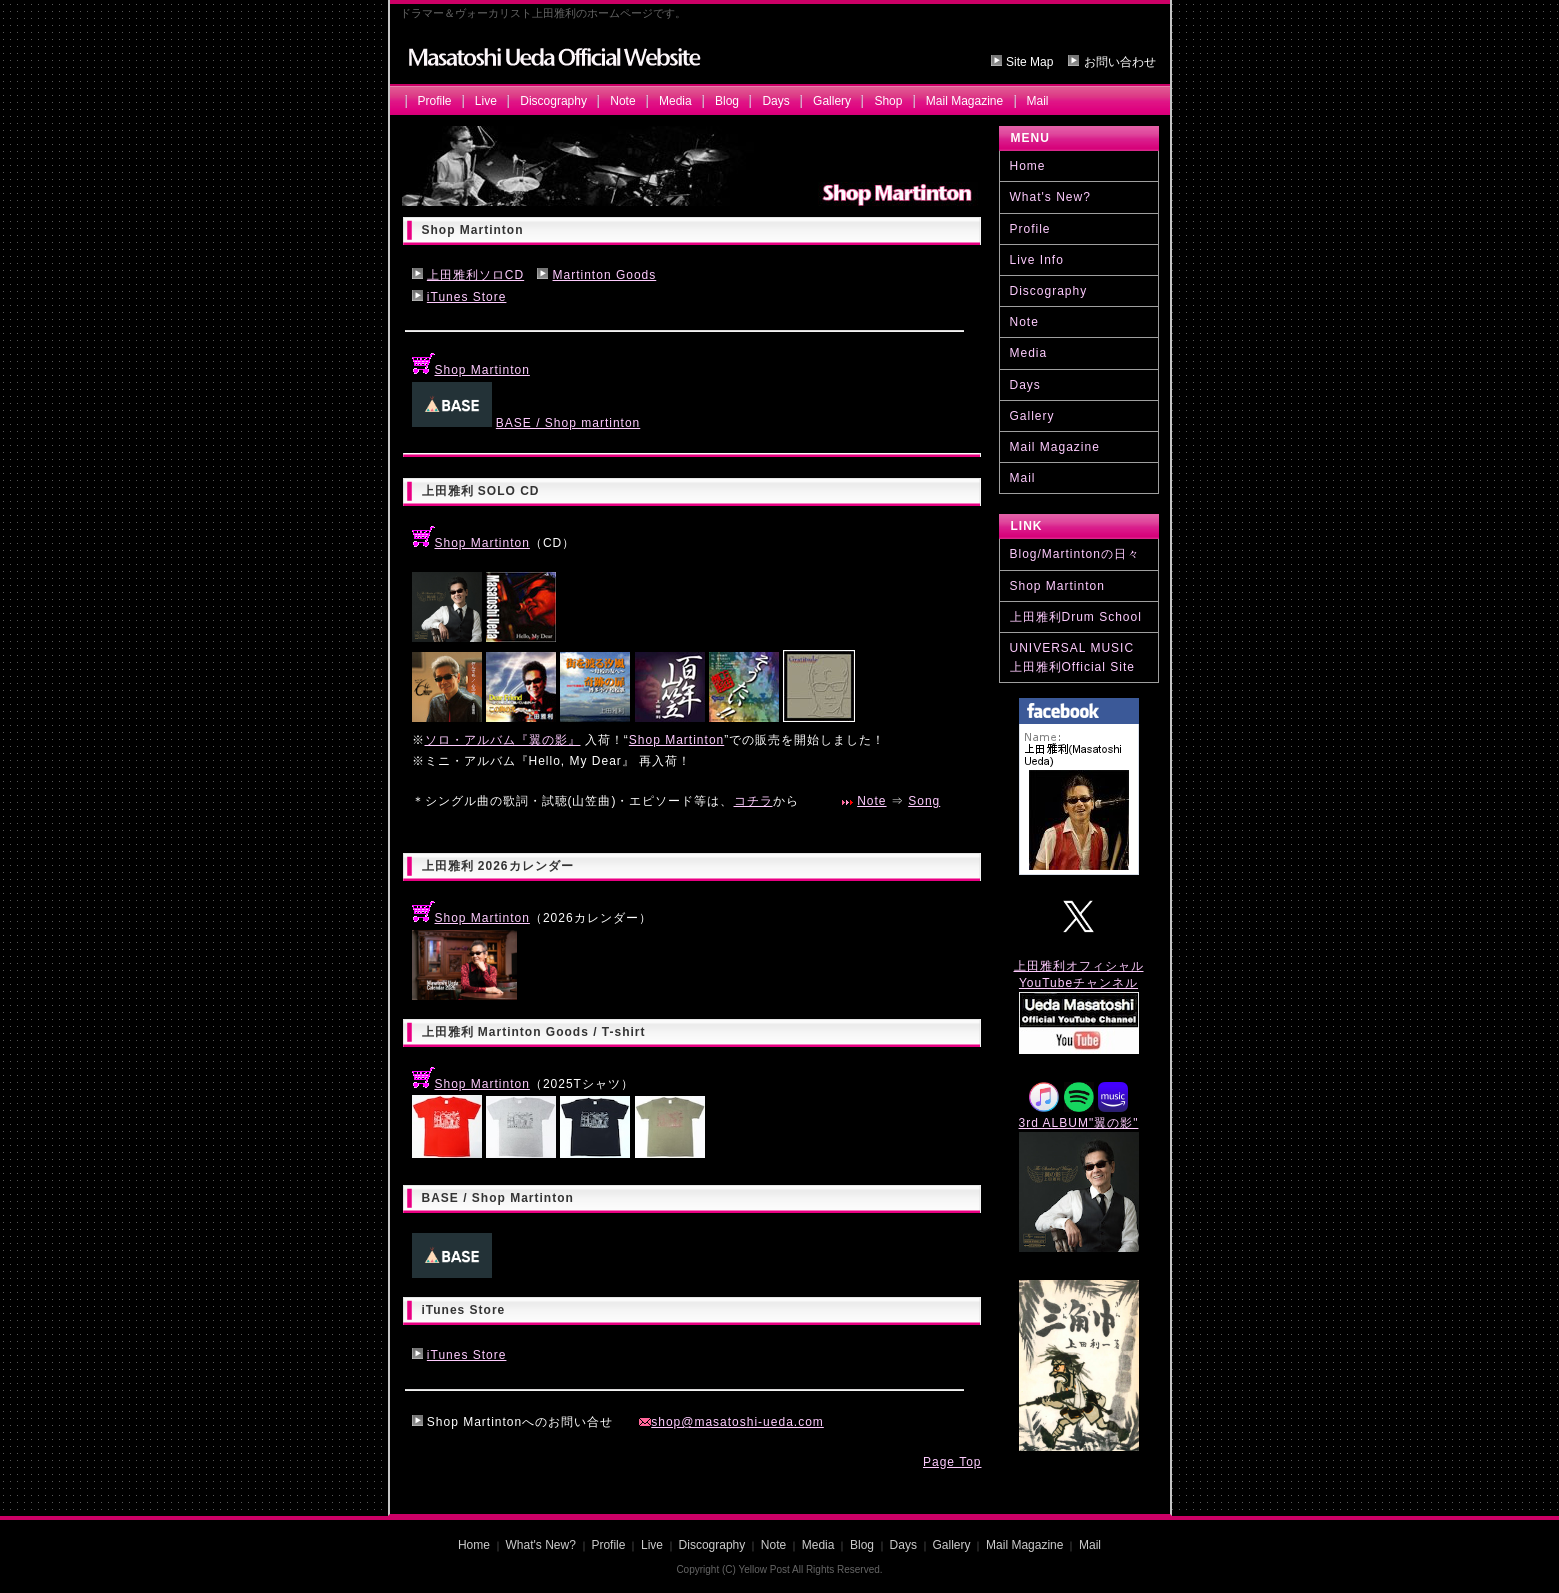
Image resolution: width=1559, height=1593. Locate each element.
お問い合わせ (1120, 62)
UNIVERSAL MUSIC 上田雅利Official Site (1072, 657)
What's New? (1050, 197)
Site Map (1029, 62)
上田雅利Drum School (1076, 617)
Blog (727, 101)
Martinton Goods (605, 275)
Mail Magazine (964, 101)
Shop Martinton (471, 370)
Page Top (952, 1462)
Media (675, 101)
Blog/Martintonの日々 (1075, 554)
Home (1028, 166)
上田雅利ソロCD (475, 275)
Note (622, 101)
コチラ (753, 801)
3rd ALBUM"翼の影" (1079, 1123)
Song (924, 801)
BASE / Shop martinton (568, 423)
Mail (1038, 101)
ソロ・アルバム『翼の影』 (503, 740)
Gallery (832, 101)
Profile (435, 101)
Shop (888, 101)
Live (486, 101)
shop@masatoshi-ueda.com (731, 1422)
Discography (553, 101)
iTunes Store (467, 297)
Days (775, 101)
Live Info (1037, 260)
